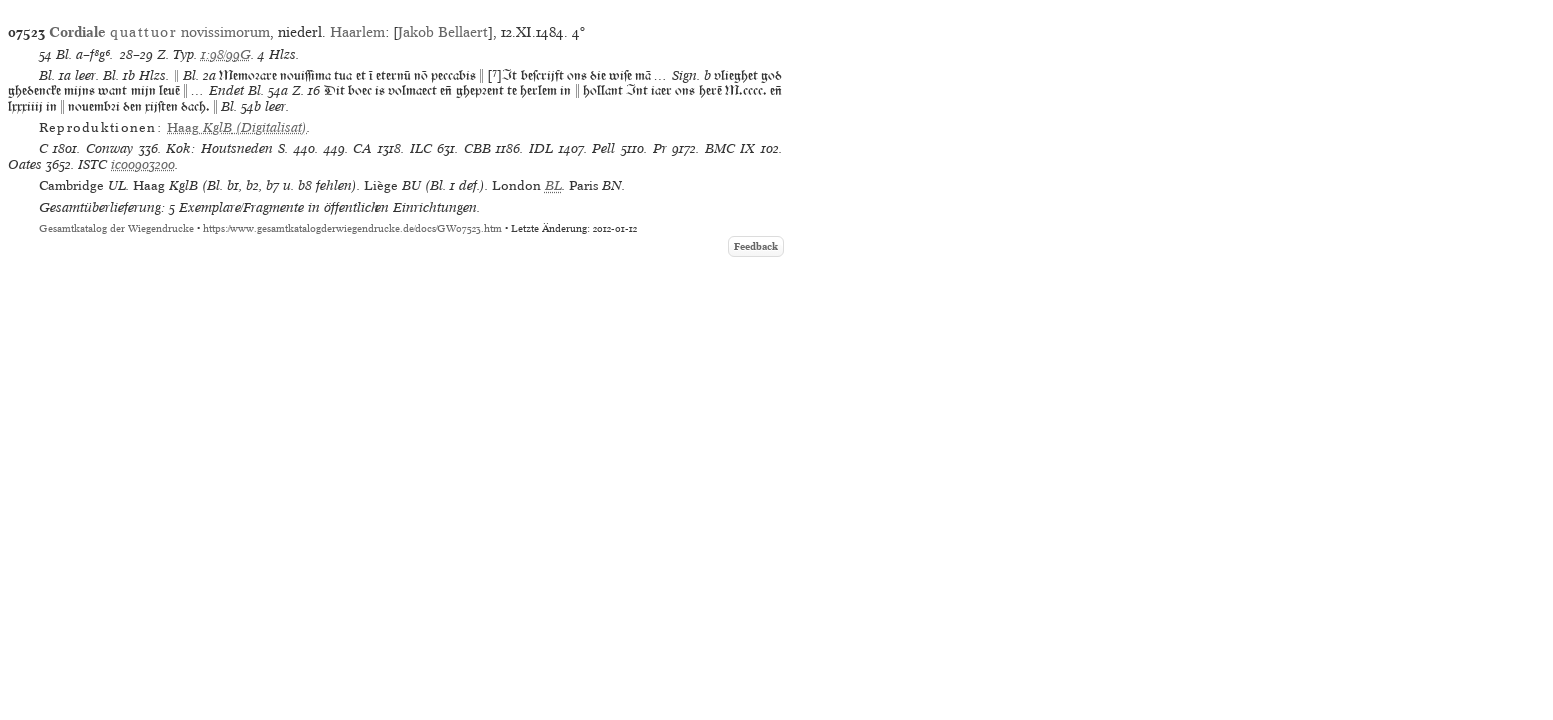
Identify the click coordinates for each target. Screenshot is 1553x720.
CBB (477, 148)
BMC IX (730, 148)
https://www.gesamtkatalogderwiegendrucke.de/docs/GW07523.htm (352, 228)
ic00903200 (143, 164)
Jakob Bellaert (443, 32)
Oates (25, 164)
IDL (541, 148)
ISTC (92, 164)
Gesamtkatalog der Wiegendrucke (116, 228)
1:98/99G (226, 54)
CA (362, 148)
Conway (109, 148)
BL (553, 185)
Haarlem (357, 32)
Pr (660, 148)
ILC (421, 148)
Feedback (756, 246)
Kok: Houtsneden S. (227, 148)
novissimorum (159, 32)
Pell (603, 148)
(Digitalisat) (237, 127)
